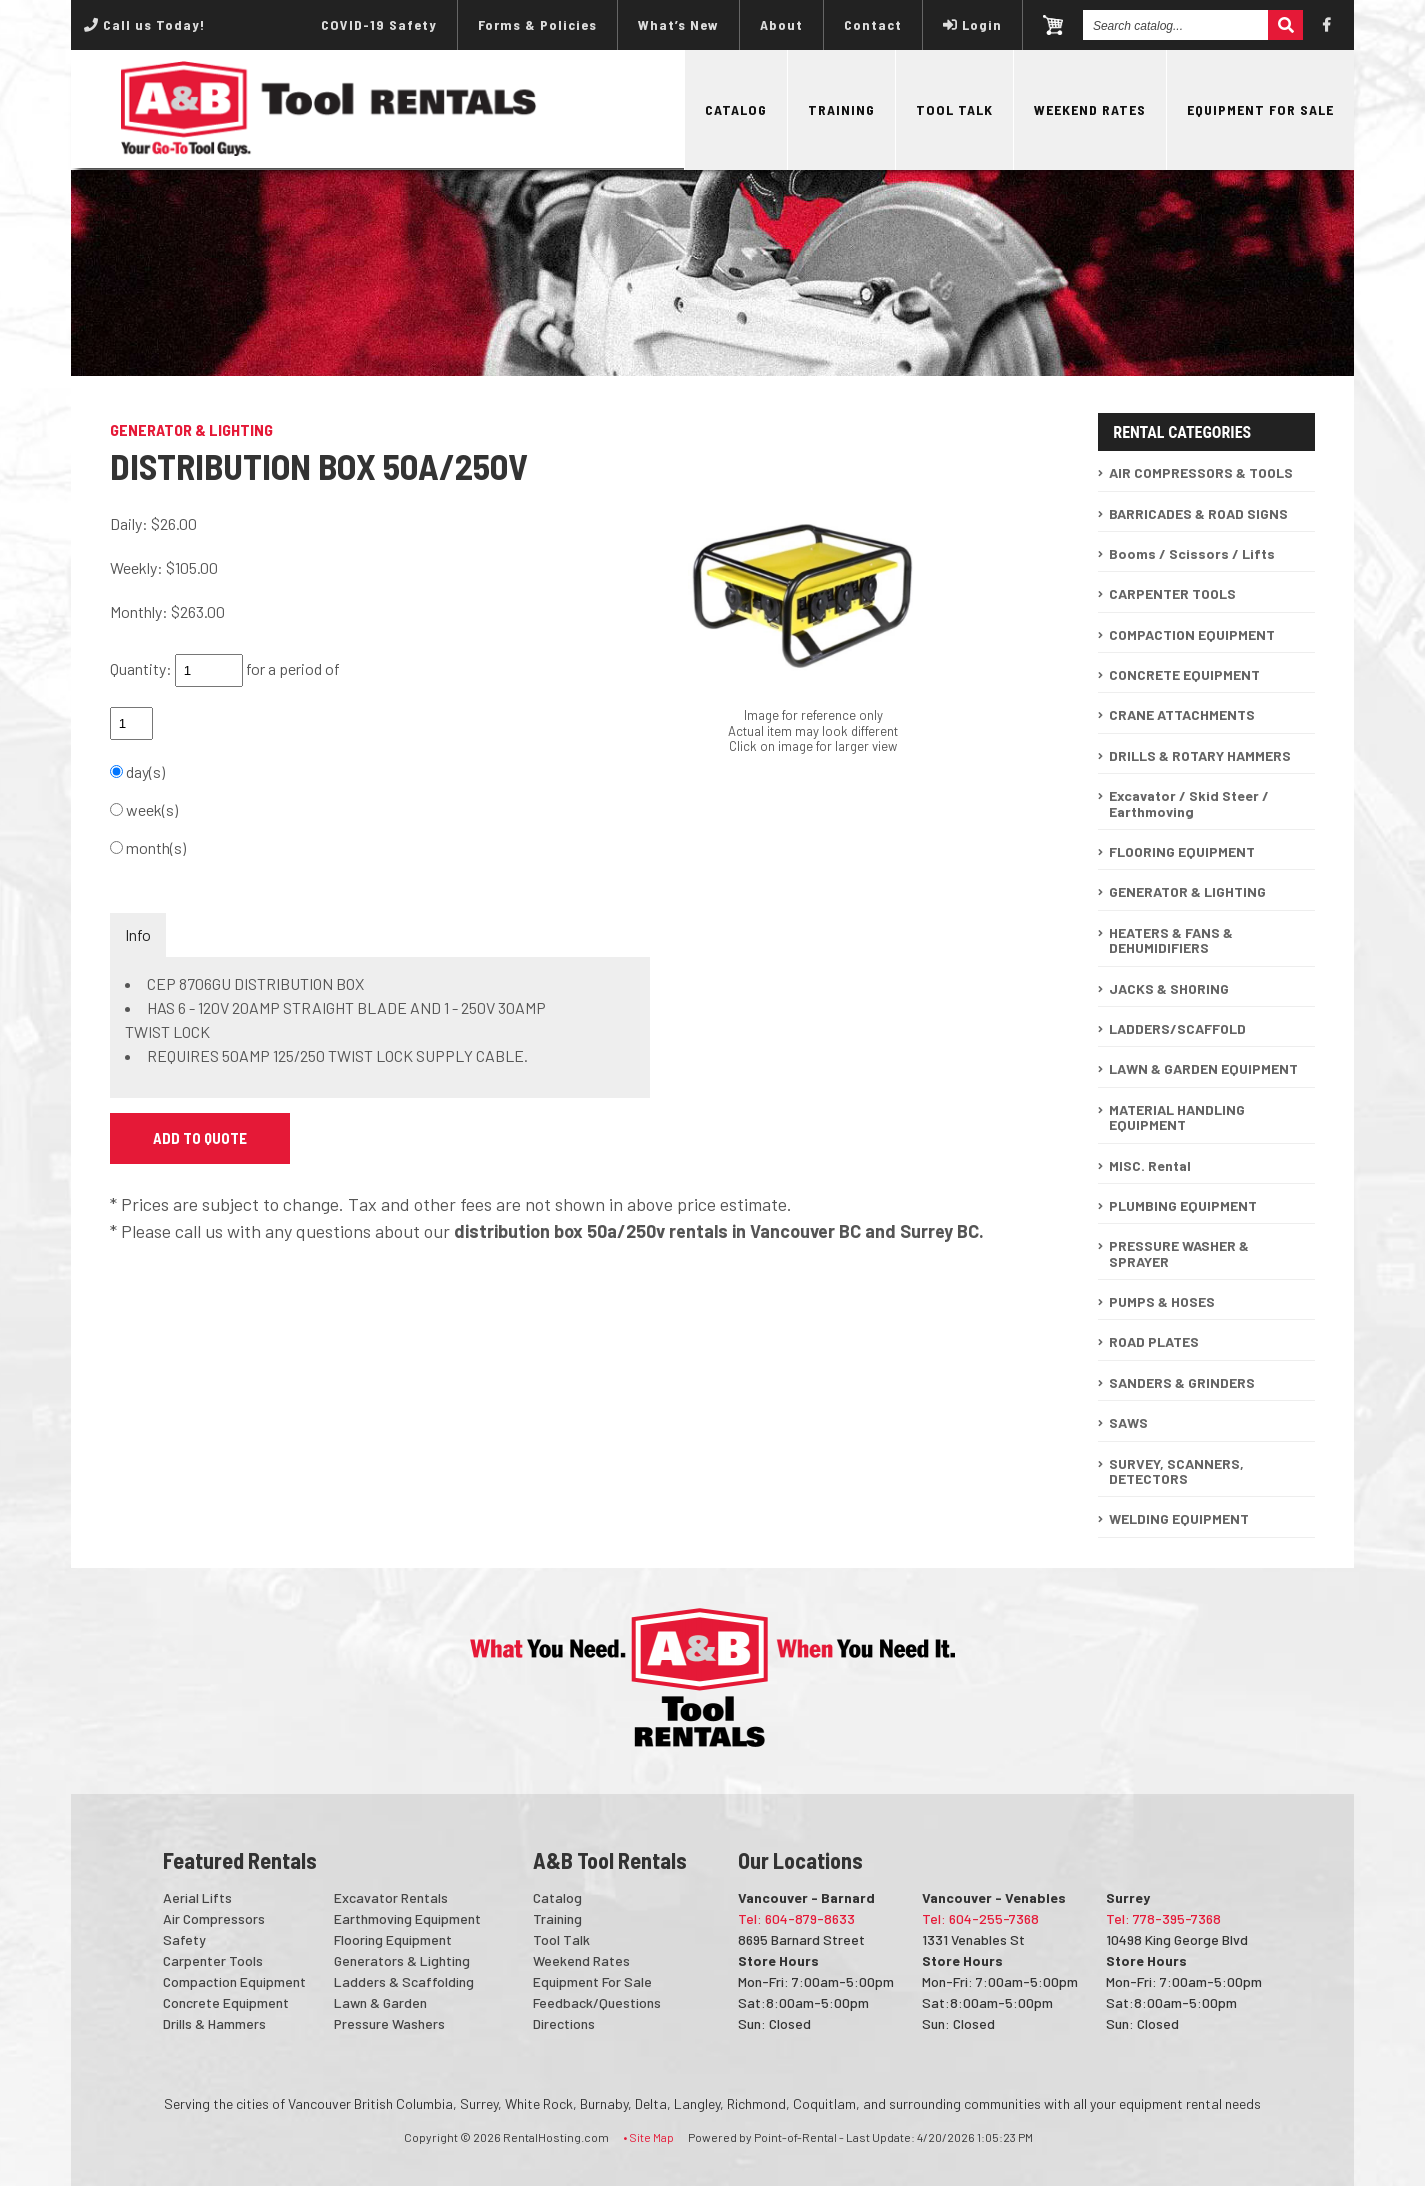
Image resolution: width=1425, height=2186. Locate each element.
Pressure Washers (389, 2023)
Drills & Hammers (214, 2023)
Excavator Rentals (391, 1897)
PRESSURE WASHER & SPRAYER (1179, 1253)
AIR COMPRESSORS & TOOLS (1201, 472)
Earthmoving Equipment (407, 1918)
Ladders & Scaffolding (404, 1981)
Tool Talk (954, 109)
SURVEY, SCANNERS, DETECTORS (1176, 1471)
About (781, 24)
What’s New (678, 24)
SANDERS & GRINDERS (1182, 1382)
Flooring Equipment (393, 1939)
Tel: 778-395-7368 (1163, 1918)
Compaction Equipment (234, 1981)
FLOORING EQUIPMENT (1182, 851)
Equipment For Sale (1260, 109)
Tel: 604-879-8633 (796, 1918)
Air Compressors (214, 1918)
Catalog (736, 109)
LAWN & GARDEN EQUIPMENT (1203, 1068)
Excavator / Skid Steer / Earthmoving (1189, 803)
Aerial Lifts (197, 1897)
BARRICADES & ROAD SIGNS (1198, 513)
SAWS (1128, 1422)
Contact (873, 24)
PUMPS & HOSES (1162, 1301)
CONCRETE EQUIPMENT (1184, 674)
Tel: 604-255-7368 (980, 1918)
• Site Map (648, 2137)
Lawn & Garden (380, 2002)
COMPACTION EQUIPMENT (1192, 634)
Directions (564, 2023)
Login (972, 24)
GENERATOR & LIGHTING (1187, 891)
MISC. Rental (1150, 1165)
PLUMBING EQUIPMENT (1183, 1205)
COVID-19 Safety (379, 24)
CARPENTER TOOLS (1172, 593)
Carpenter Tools (213, 1960)
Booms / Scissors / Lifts (1192, 553)
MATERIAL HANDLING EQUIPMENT (1177, 1117)
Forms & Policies (537, 24)
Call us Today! (144, 24)
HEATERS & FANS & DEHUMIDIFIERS (1171, 940)
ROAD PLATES (1154, 1341)
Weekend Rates (1090, 109)
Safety (184, 1939)
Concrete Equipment (226, 2002)
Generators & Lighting (402, 1960)
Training (841, 109)
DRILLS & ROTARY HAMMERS (1200, 755)
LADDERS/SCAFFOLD (1177, 1028)
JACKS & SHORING (1169, 988)
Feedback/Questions (597, 2002)
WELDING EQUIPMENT (1179, 1518)
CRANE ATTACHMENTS (1182, 714)
